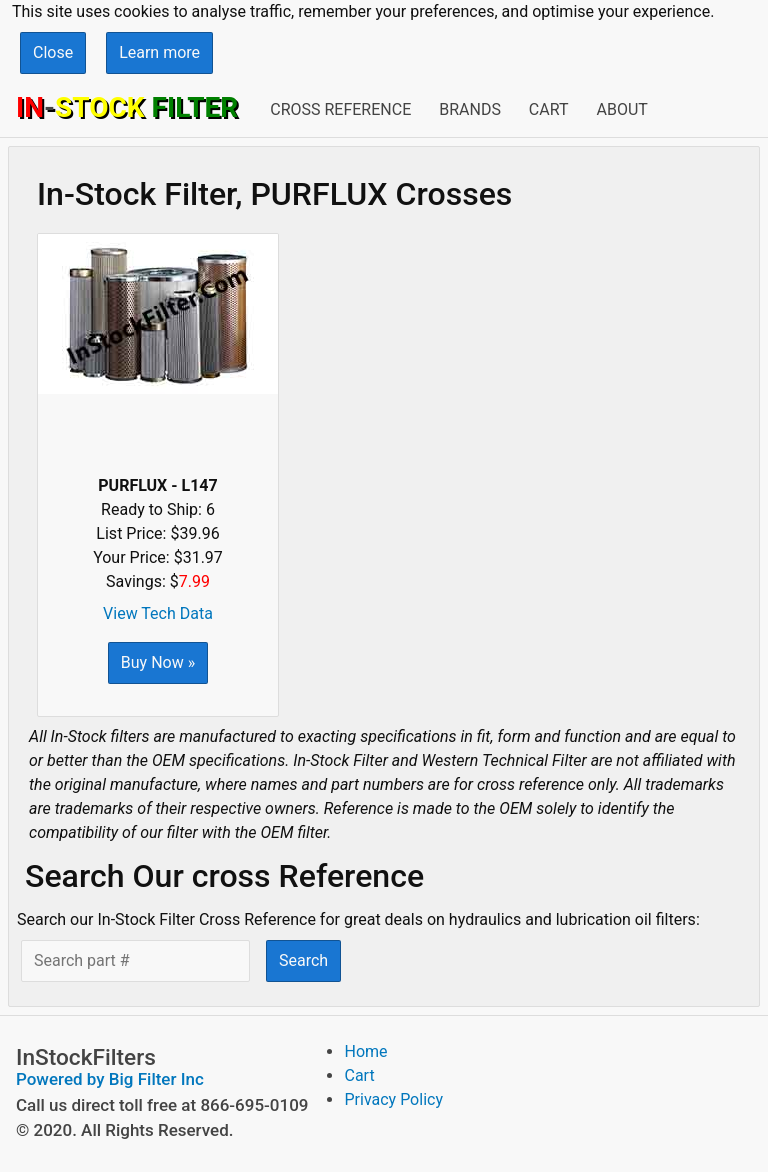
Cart (549, 109)
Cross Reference (340, 109)
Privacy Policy (393, 1099)
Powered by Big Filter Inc (110, 1079)
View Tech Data (158, 613)
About (621, 109)
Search (303, 960)
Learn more (159, 52)
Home (365, 1051)
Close (53, 52)
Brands (470, 109)
